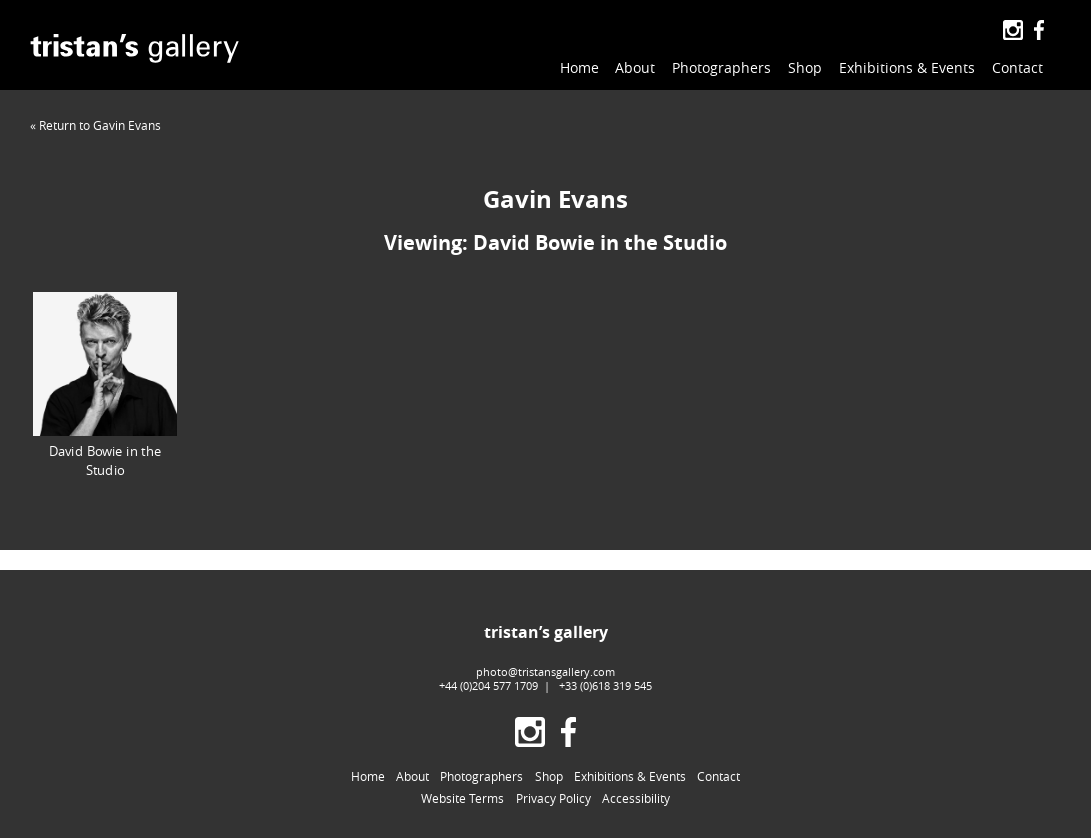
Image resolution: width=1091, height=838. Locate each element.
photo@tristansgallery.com (545, 671)
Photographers (721, 67)
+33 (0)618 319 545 (605, 685)
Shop (805, 67)
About (635, 67)
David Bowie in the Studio (105, 385)
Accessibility (636, 798)
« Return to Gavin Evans (95, 125)
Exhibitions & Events (907, 67)
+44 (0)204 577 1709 (488, 685)
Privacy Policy (553, 798)
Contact (1017, 67)
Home (579, 67)
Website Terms (462, 798)
